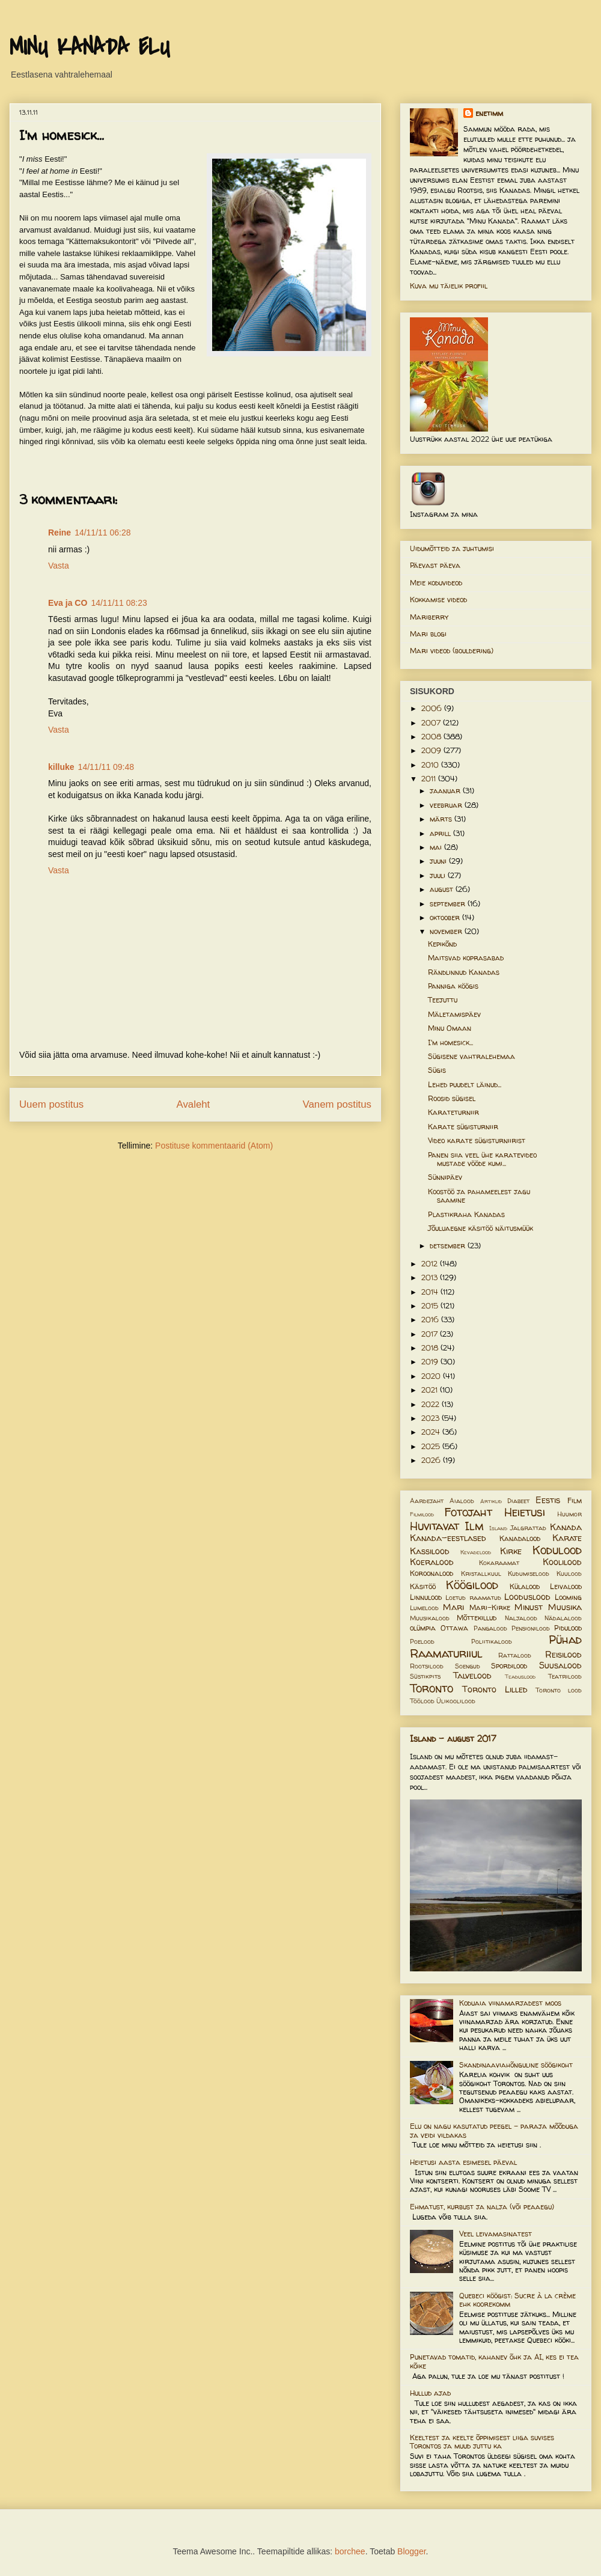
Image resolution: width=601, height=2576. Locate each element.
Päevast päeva (435, 565)
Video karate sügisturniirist (476, 1140)
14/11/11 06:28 (102, 532)
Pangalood (490, 1628)
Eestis (547, 1500)
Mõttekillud (476, 1618)
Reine (59, 532)
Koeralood (432, 1562)
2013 (430, 1277)
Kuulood (569, 1573)
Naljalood (521, 1618)
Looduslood (527, 1597)
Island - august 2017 (453, 1738)
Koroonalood (431, 1573)
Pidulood (568, 1628)
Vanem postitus (337, 1104)
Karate (567, 1538)
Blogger (411, 2551)
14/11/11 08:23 (119, 603)
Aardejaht (427, 1501)
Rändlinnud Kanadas (463, 972)
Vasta (58, 565)
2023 (431, 1418)
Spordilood (509, 1666)
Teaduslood (520, 1676)
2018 (431, 1348)
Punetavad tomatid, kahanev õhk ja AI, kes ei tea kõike (494, 2361)
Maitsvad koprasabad (466, 958)
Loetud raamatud (473, 1597)
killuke (61, 767)
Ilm (474, 1526)
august (443, 889)
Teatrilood (565, 1676)
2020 (432, 1376)
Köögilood (472, 1585)
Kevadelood (475, 1552)
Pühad (565, 1639)
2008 (432, 736)
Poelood (422, 1641)
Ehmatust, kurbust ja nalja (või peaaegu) (482, 2207)
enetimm (489, 113)
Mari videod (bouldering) (451, 651)
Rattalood (514, 1655)
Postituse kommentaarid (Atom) (214, 1145)
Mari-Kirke (489, 1607)
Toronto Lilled (495, 1689)
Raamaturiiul (446, 1653)
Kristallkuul (481, 1573)
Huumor (569, 1514)
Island (498, 1528)
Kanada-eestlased (448, 1538)
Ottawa (454, 1628)
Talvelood (472, 1676)
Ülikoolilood (455, 1701)
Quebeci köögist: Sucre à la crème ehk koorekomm (517, 2300)
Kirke (511, 1551)
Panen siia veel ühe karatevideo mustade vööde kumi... (482, 1159)
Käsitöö (423, 1586)
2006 (432, 708)
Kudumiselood (528, 1573)
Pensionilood (530, 1628)
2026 (432, 1460)
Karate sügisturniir (463, 1127)
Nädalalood (563, 1618)
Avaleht (193, 1104)
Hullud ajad (430, 2393)
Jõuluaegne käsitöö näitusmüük (480, 1228)
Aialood (462, 1501)
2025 (431, 1446)
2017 (430, 1334)
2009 (432, 750)
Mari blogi (428, 634)
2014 (431, 1292)
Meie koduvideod (436, 583)
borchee (350, 2551)
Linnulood (426, 1597)
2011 (429, 779)
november (447, 931)
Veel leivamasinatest (495, 2234)
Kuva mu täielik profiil (448, 286)
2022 (431, 1404)
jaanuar (446, 791)
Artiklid (491, 1501)
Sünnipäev (445, 1177)
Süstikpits (425, 1676)
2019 (431, 1362)
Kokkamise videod (438, 599)
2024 (431, 1432)
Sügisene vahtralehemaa (471, 1056)
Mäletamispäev (454, 1014)
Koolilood (562, 1562)
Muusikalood (430, 1618)
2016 (431, 1319)
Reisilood (563, 1655)
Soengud (467, 1666)
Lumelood (424, 1608)
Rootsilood (427, 1666)
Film (574, 1500)
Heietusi (524, 1512)
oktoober (446, 917)
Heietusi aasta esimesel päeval (463, 2162)
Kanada (566, 1527)
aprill (441, 833)
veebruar (447, 805)
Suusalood (560, 1665)
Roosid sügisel (451, 1098)
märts (442, 819)
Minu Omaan (449, 1028)
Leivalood (566, 1586)
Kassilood (430, 1551)
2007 (432, 723)
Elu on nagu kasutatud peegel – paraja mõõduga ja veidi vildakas (494, 2130)
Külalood (525, 1586)
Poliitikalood (491, 1641)
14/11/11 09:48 (106, 767)
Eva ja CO (67, 603)
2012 (430, 1264)
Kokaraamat (499, 1562)
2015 (431, 1306)
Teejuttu (442, 1000)
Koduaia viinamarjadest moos (510, 2003)
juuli (439, 875)
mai (437, 847)
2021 (430, 1390)
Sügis (437, 1070)
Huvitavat (434, 1526)
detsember (449, 1246)
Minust (528, 1607)
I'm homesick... (450, 1042)
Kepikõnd (442, 944)
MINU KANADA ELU (89, 47)
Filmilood (422, 1514)
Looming (568, 1597)
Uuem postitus (51, 1104)
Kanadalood (519, 1538)
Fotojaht (468, 1512)
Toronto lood (558, 1690)
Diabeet (518, 1501)
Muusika (565, 1607)
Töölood (422, 1701)
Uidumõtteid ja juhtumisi (452, 548)
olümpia (423, 1628)
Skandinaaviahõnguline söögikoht (516, 2065)
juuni (439, 861)
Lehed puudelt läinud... (464, 1084)
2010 (431, 765)
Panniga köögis (453, 986)
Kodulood (557, 1550)
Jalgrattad (528, 1528)
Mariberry (429, 617)
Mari (453, 1607)
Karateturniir (453, 1112)
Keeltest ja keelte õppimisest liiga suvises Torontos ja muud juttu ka (482, 2441)
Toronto (431, 1688)
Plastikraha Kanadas (466, 1214)
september (449, 904)
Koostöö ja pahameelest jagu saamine (479, 1195)
